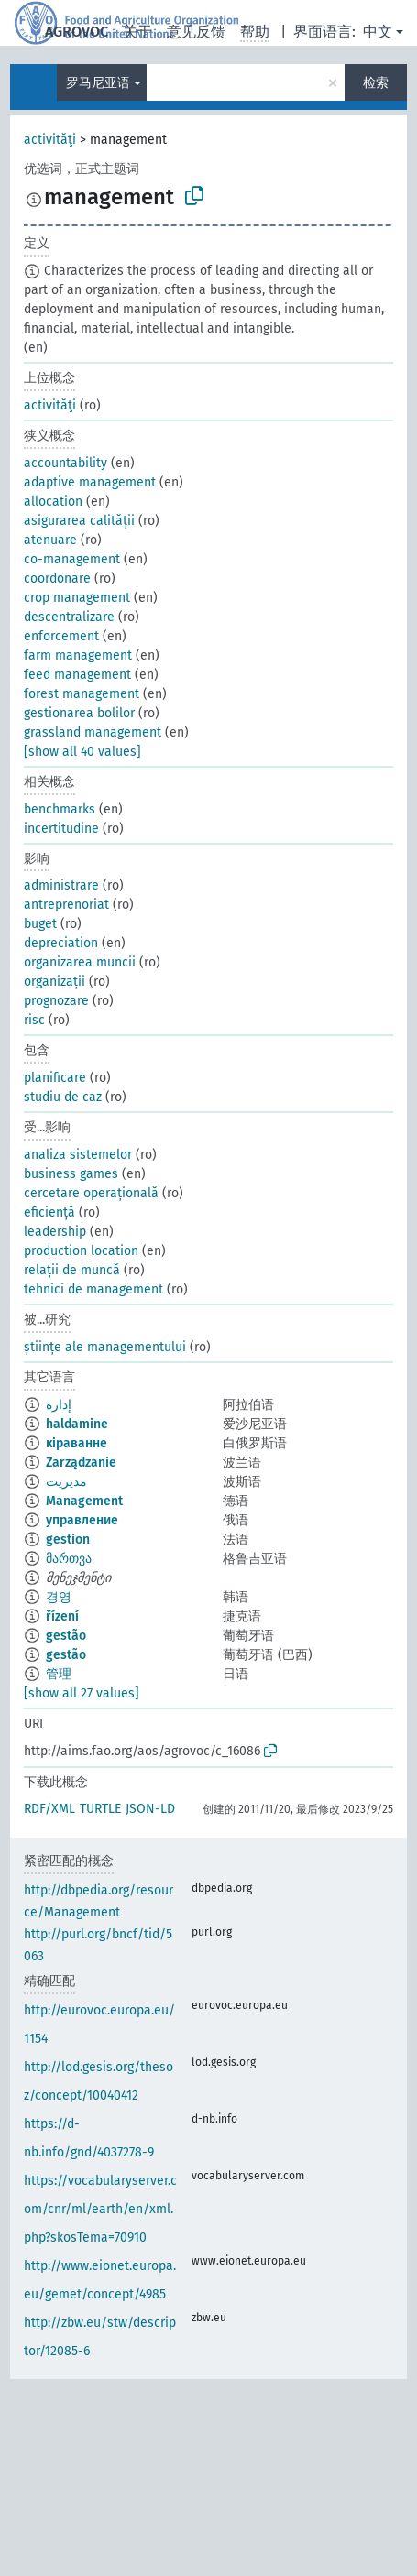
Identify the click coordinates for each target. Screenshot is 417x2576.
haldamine (77, 1424)
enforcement (61, 636)
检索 (376, 83)
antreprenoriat (66, 904)
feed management (77, 674)
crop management (77, 598)
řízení (62, 1616)
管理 (58, 1674)
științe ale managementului (105, 1347)
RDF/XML (49, 1809)
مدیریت (66, 1482)
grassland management (92, 732)
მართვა (69, 1558)
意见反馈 (196, 31)
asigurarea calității (79, 521)
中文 (377, 31)
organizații (54, 981)
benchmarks (59, 809)
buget (40, 924)
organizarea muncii (80, 962)
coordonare (57, 578)
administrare (61, 885)
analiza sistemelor (78, 1154)
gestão (66, 1635)
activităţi (50, 139)
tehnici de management (93, 1289)
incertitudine (61, 828)
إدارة (58, 1405)
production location (81, 1251)
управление (82, 1520)
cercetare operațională (91, 1193)
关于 (137, 31)
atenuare (50, 540)
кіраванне (76, 1443)
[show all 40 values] (82, 751)
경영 (58, 1597)
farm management (78, 655)
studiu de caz (63, 1097)
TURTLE (100, 1809)
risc (34, 1020)
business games (71, 1174)
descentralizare (69, 617)
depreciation (61, 943)
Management (84, 1501)
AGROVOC (76, 31)
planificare (55, 1078)
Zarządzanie (81, 1462)
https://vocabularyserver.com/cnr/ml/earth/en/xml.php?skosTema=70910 (100, 2209)
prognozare (56, 1001)
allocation (53, 501)
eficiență (49, 1212)
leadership (55, 1231)
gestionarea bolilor (79, 713)
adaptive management (90, 482)
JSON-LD (150, 1809)
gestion (68, 1539)
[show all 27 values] (81, 1693)
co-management (72, 559)
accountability (65, 463)
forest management (81, 694)
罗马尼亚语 (98, 83)
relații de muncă (72, 1270)
